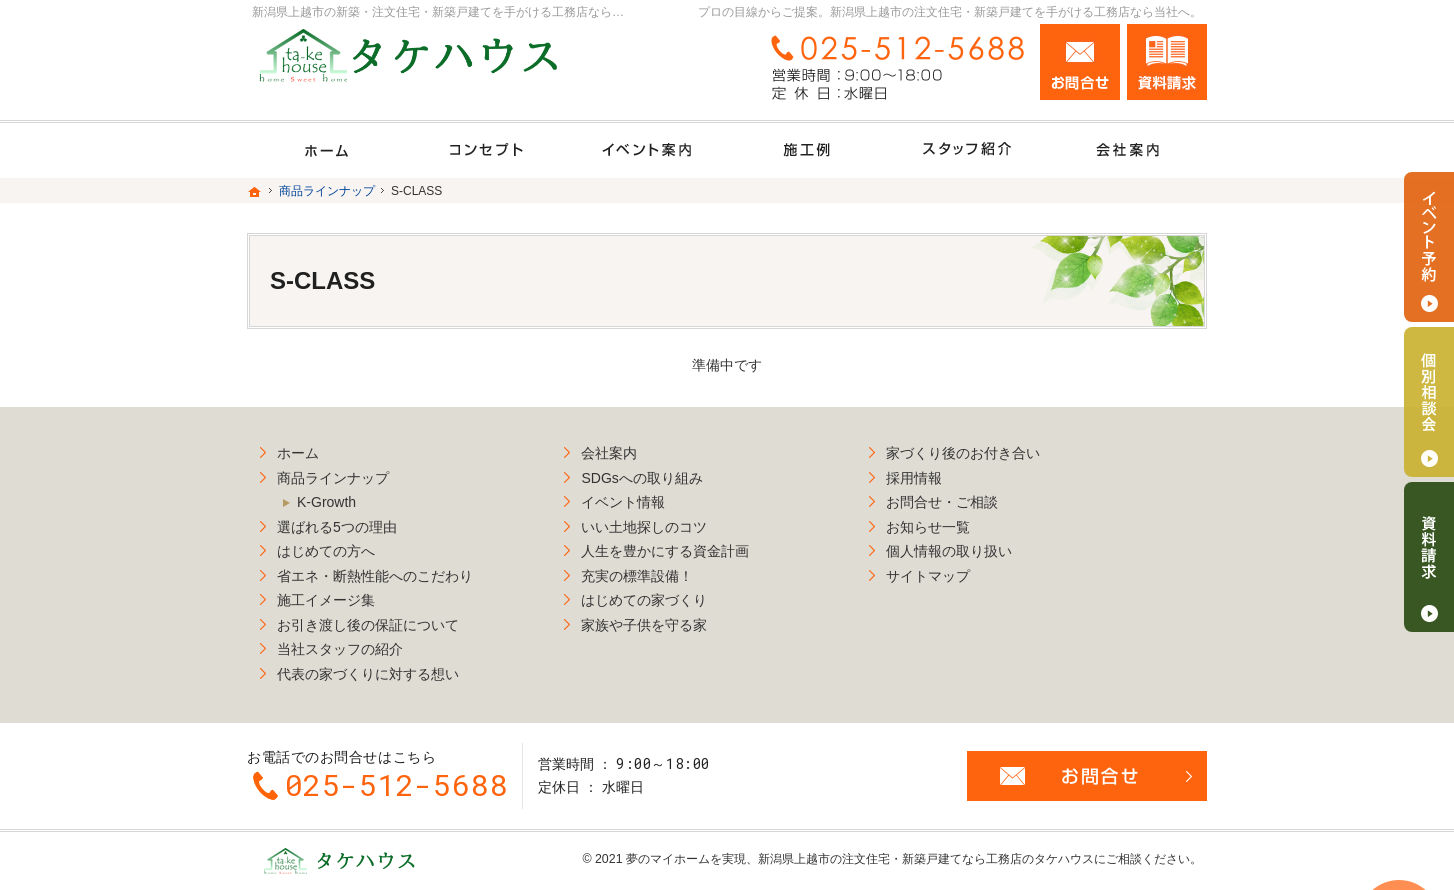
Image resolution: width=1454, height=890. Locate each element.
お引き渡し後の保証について (368, 620)
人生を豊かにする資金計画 (681, 547)
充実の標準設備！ (653, 571)
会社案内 (625, 449)
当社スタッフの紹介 (340, 645)
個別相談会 (1429, 402)
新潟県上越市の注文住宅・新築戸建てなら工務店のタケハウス (926, 849)
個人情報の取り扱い (980, 547)
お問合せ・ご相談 (973, 498)
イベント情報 (639, 498)
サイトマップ (959, 571)
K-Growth (326, 498)
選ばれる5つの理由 (337, 522)
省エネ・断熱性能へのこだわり (375, 571)
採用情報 (945, 473)
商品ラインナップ (333, 473)
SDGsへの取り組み (657, 473)
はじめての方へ (326, 547)
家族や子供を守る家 (660, 620)
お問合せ (1080, 62)
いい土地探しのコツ (660, 522)
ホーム (298, 449)
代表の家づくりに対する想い (368, 669)
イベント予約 (1429, 247)
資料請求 (1167, 62)
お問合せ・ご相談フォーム (1087, 766)
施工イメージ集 (326, 596)
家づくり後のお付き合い (994, 449)
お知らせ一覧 (959, 522)
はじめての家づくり (660, 596)
